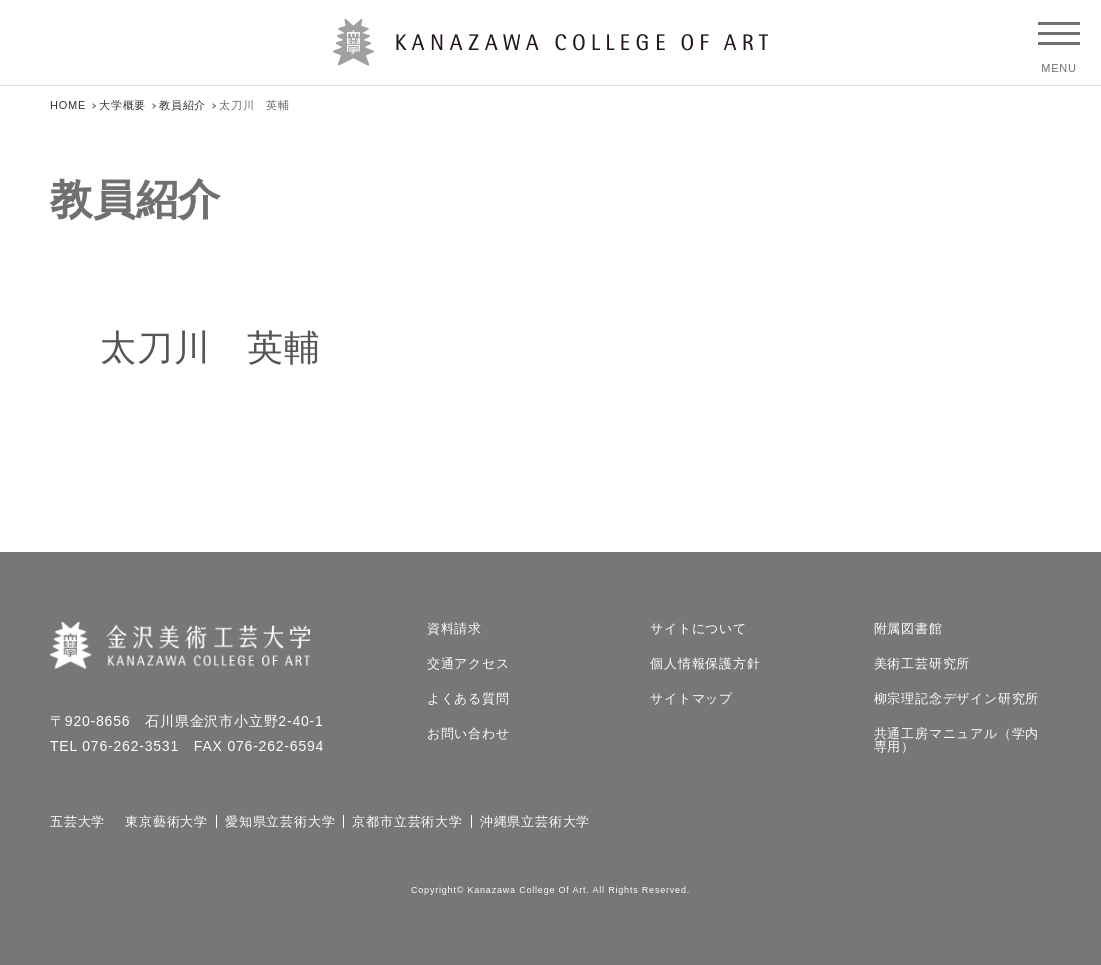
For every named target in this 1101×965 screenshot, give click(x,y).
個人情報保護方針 (705, 663)
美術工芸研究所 (922, 663)
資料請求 (454, 628)
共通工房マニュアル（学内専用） (957, 740)
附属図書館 (908, 628)
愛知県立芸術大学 (280, 821)
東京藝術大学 (166, 821)
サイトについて (698, 628)
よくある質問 (468, 698)
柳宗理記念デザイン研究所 (957, 698)
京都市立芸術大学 (407, 821)
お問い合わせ (468, 733)
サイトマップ (691, 698)
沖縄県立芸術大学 (535, 821)
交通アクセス (468, 663)
